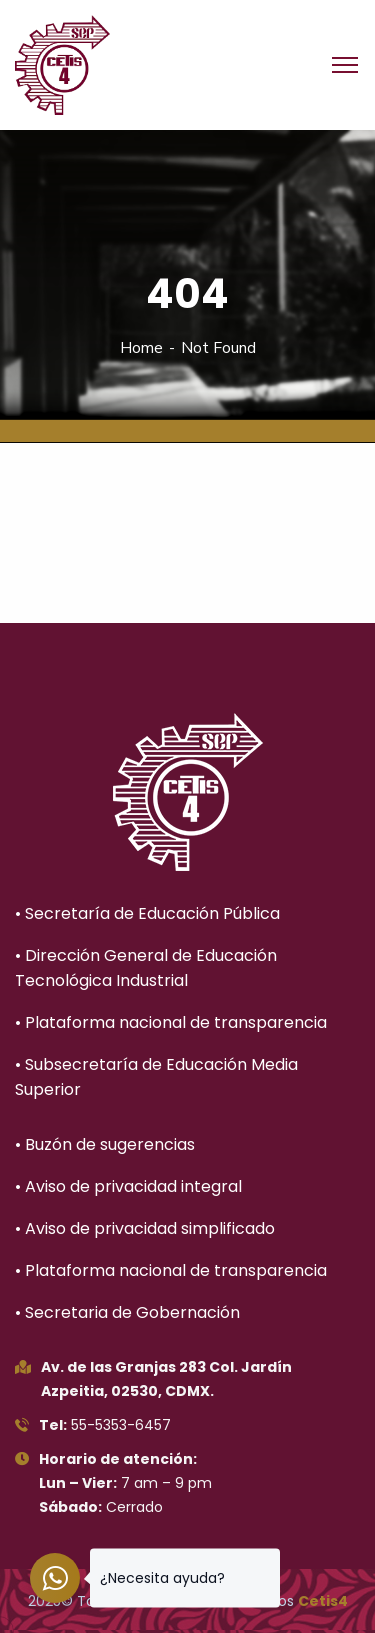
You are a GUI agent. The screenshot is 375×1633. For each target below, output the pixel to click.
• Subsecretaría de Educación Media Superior (156, 1077)
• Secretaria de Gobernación (127, 1312)
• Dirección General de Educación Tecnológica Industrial (146, 968)
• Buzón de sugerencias (105, 1144)
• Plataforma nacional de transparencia (171, 1022)
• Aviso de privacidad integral (128, 1186)
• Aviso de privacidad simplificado (145, 1228)
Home (141, 348)
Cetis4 (323, 1601)
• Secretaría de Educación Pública (147, 913)
